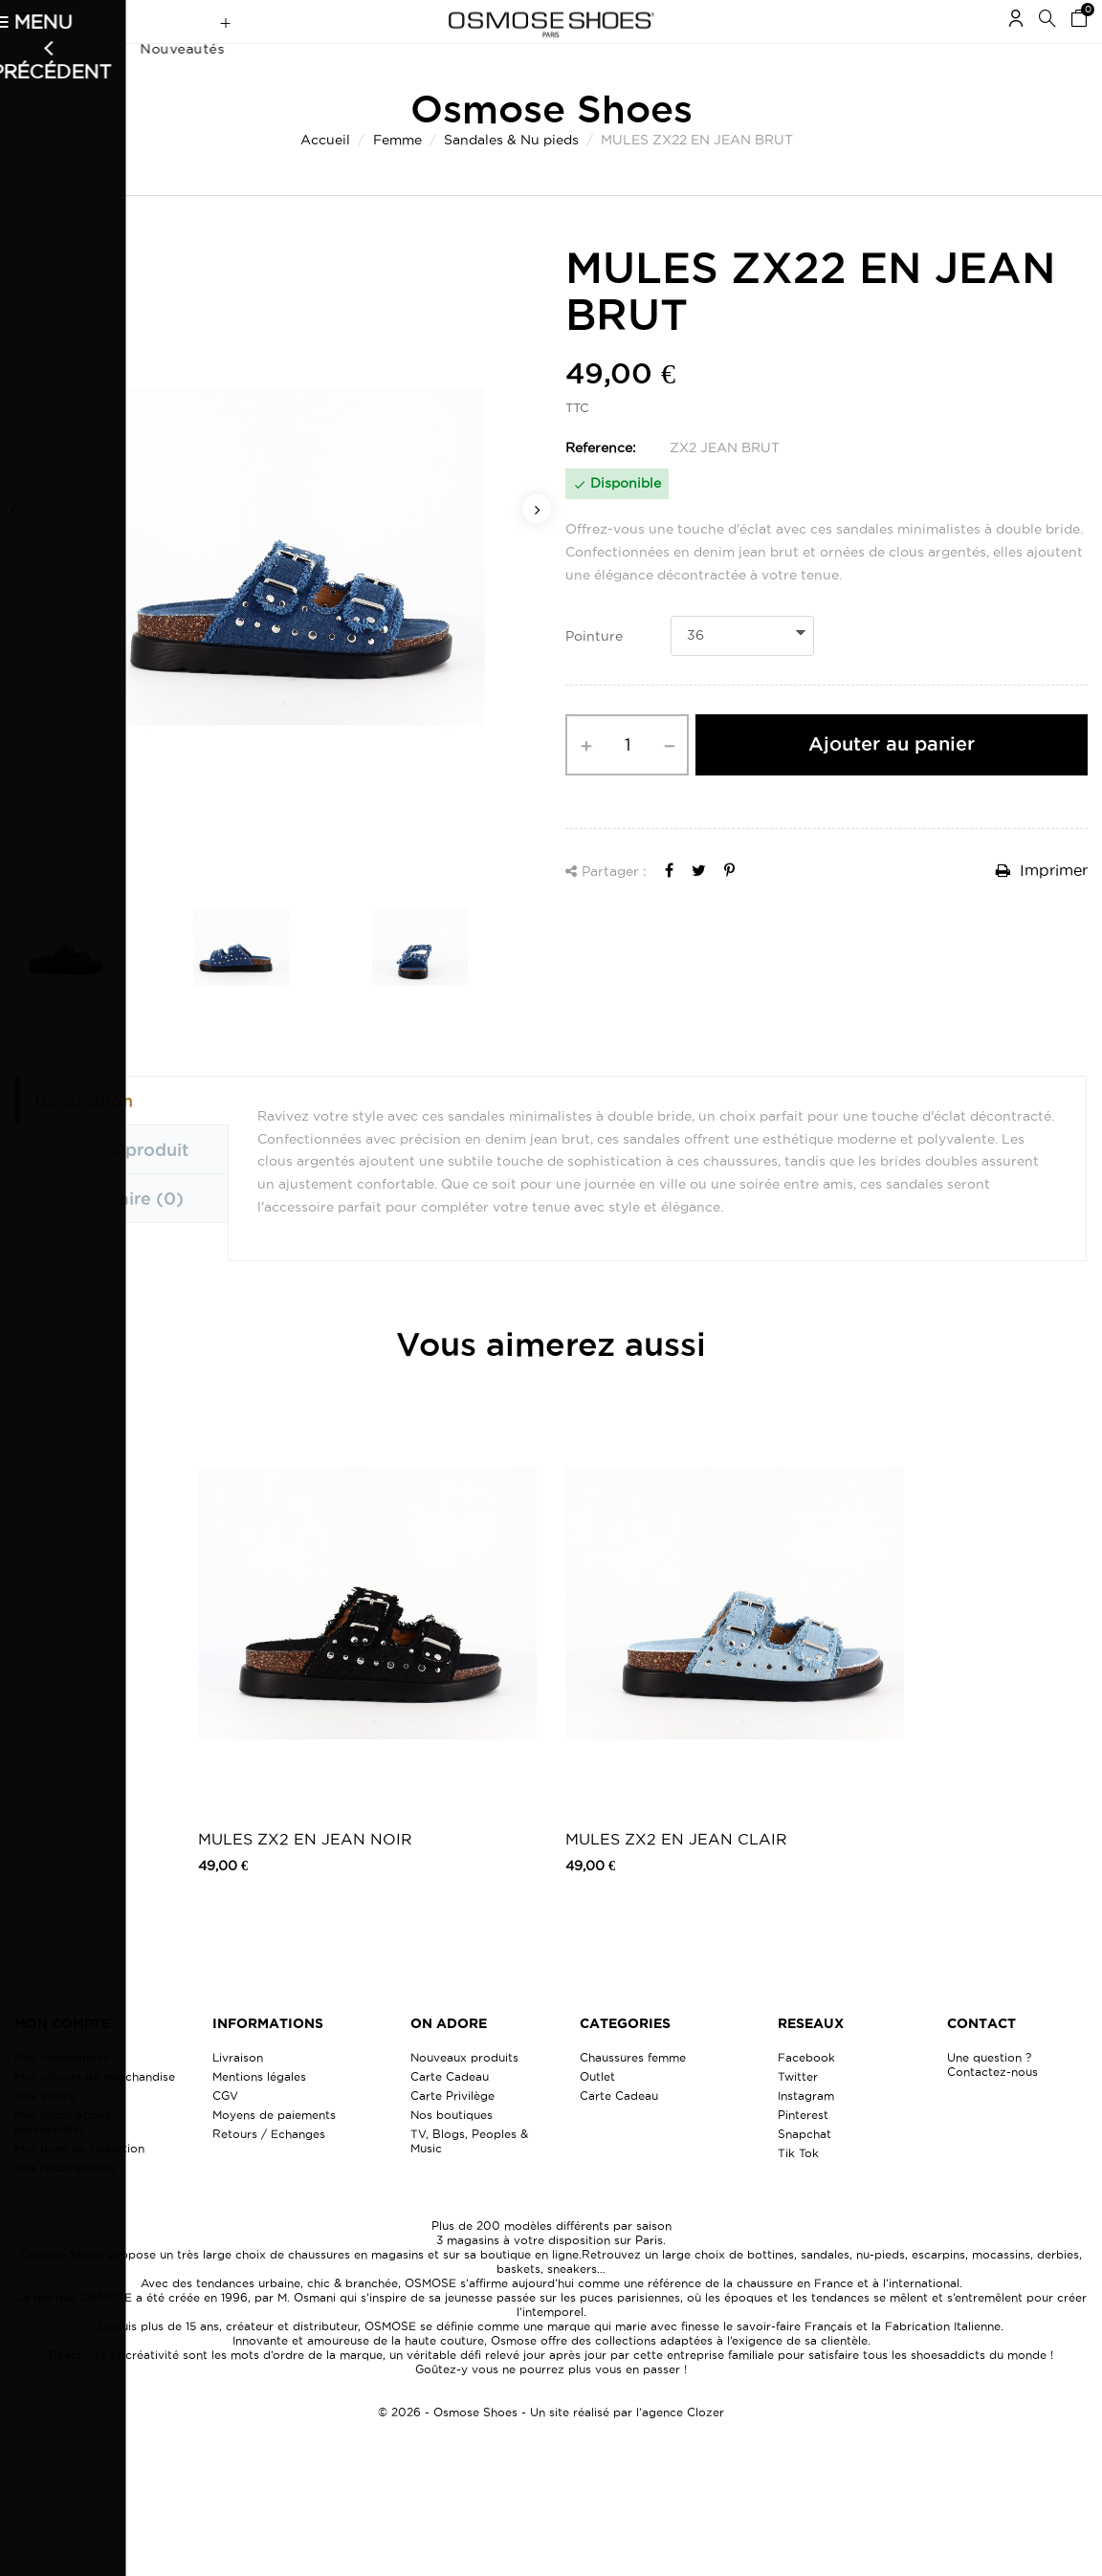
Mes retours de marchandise (94, 2113)
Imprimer (1042, 907)
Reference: (600, 484)
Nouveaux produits (464, 2094)
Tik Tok (798, 2190)
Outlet (597, 2113)
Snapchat (804, 2171)
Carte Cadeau (449, 2113)
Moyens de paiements (274, 2152)
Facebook (806, 2094)
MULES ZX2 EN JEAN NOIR (305, 1876)
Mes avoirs (44, 2133)
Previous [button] (14, 546)
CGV (225, 2133)
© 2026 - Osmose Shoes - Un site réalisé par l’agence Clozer (551, 2449)
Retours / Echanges (268, 2171)
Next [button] (536, 546)
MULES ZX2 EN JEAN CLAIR (676, 1876)
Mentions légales (259, 2113)
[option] (275, 594)
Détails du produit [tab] (111, 1186)
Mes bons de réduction (79, 2185)
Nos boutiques (451, 2152)
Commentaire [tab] (109, 1235)
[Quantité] (627, 782)
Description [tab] (83, 1137)
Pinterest (803, 2152)
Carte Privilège (452, 2133)
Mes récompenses (65, 2204)
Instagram (806, 2133)
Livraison (237, 2094)
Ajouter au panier (891, 781)
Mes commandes (61, 2094)
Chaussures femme (633, 2094)
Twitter (798, 2113)
